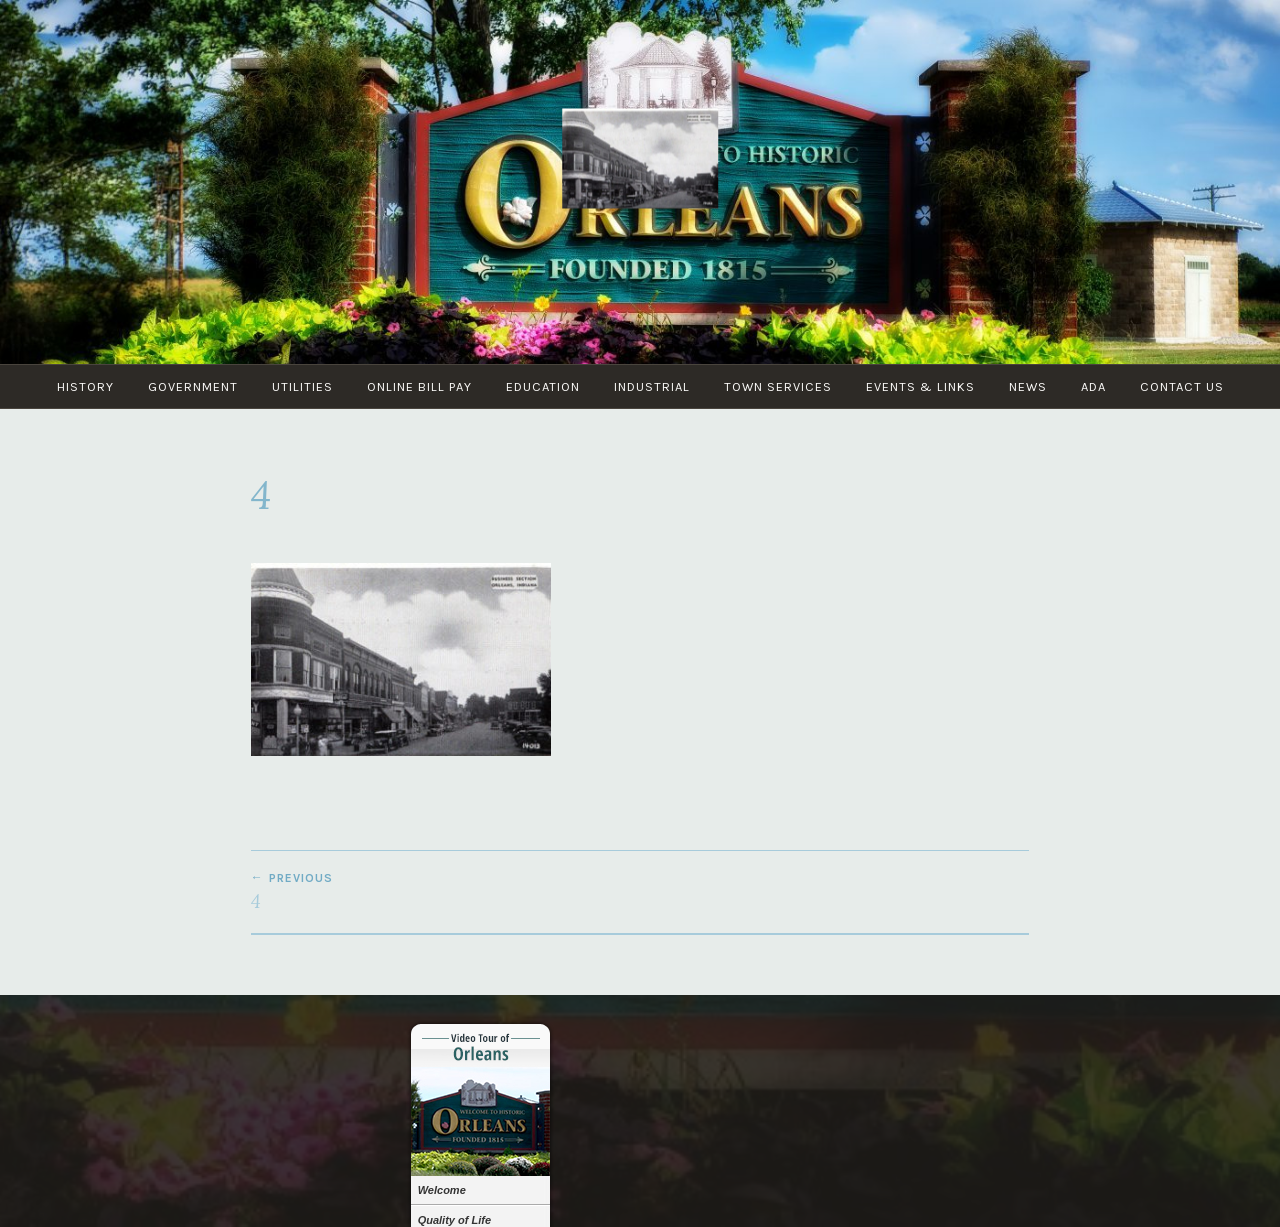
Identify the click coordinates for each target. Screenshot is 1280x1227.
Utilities (302, 386)
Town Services (778, 386)
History (85, 386)
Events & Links (920, 386)
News (1028, 386)
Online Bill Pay (419, 386)
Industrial (652, 386)
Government (193, 386)
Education (543, 386)
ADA (1093, 386)
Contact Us (1182, 386)
